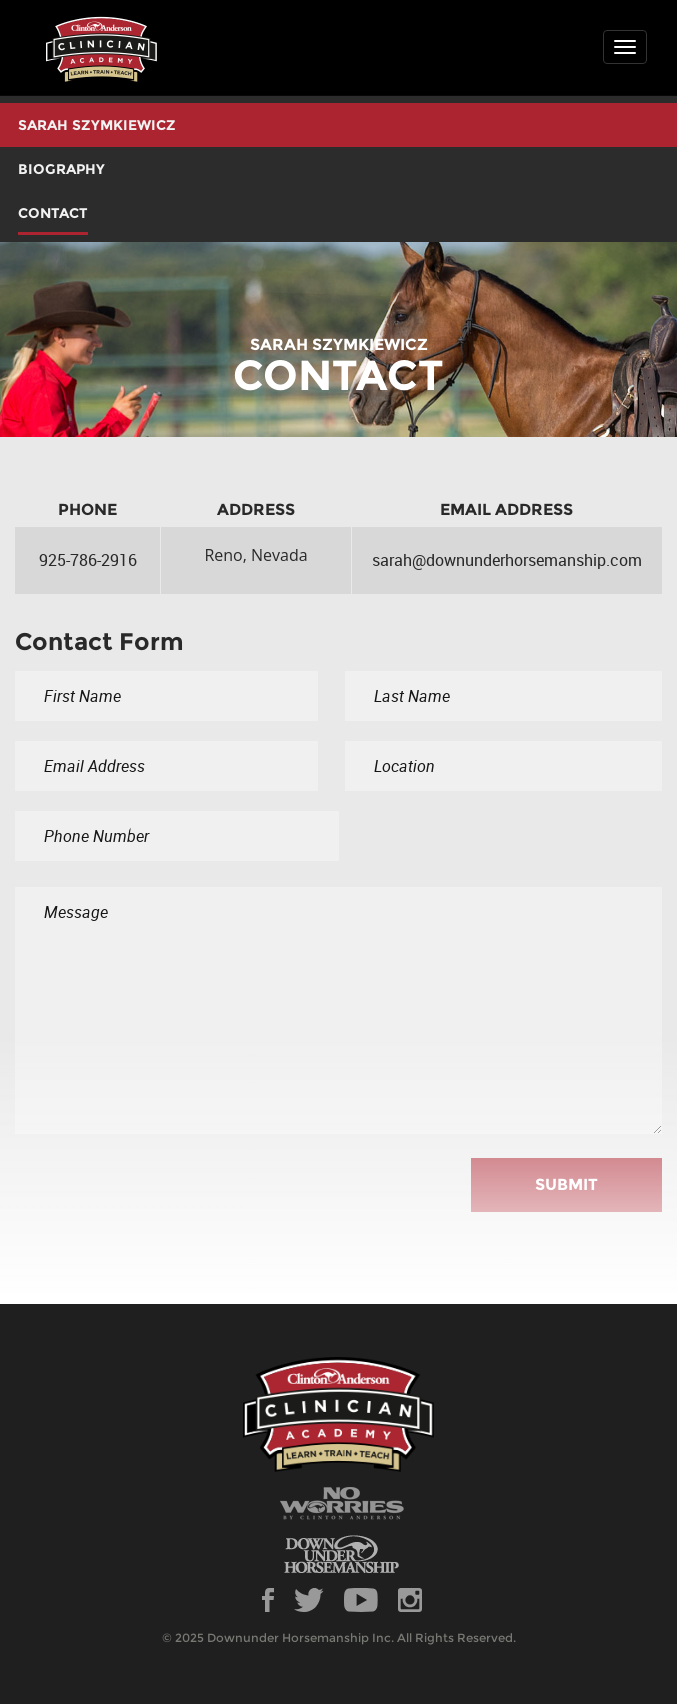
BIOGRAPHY (61, 169)
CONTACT (53, 213)
